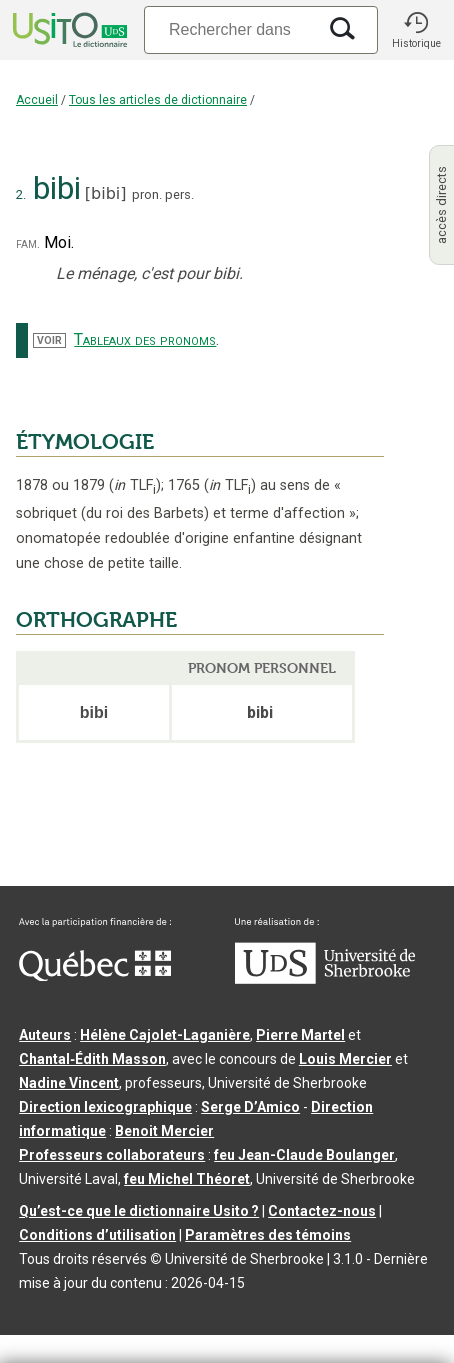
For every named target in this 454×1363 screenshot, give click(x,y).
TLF (135, 485)
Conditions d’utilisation (97, 1235)
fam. (28, 243)
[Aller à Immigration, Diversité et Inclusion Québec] (95, 976)
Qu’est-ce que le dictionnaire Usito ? (139, 1211)
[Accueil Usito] (68, 30)
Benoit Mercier (164, 1131)
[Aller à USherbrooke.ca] (325, 979)
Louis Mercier (345, 1059)
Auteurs (45, 1035)
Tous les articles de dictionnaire (158, 100)
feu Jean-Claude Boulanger (304, 1155)
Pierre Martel (300, 1035)
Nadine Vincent (69, 1083)
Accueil (37, 100)
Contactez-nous (322, 1211)
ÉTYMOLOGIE (85, 442)
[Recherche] (230, 29)
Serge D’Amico (250, 1107)
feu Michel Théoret (187, 1179)
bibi (105, 193)
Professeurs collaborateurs (112, 1155)
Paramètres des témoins (268, 1235)
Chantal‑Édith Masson (92, 1059)
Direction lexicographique (105, 1107)
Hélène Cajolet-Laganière (165, 1035)
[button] (416, 30)
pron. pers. (163, 194)
